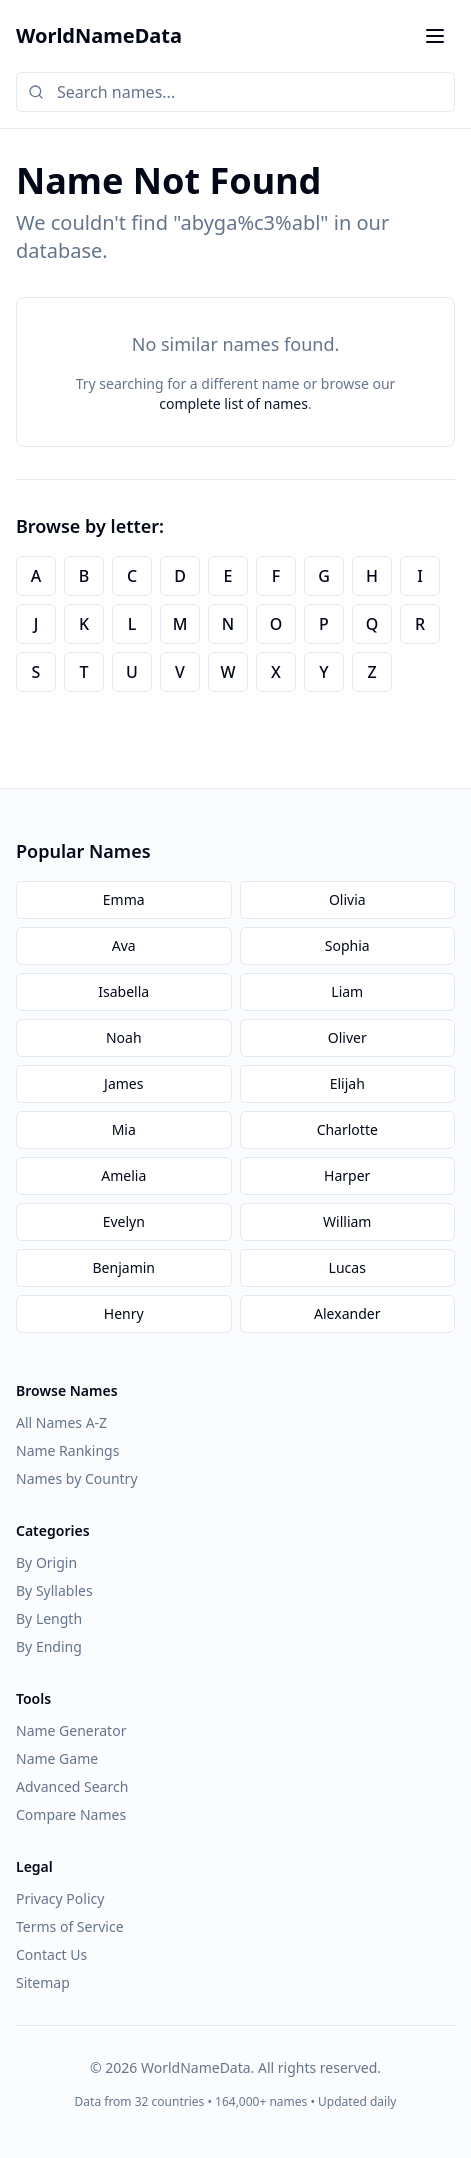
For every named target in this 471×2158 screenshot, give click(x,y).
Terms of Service (70, 1926)
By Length (49, 1618)
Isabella (123, 991)
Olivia (347, 899)
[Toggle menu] (435, 36)
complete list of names (233, 403)
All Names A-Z (61, 1422)
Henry (124, 1313)
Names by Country (77, 1478)
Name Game (57, 1758)
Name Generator (71, 1730)
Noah (124, 1037)
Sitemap (43, 1982)
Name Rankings (67, 1450)
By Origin (46, 1562)
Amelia (123, 1175)
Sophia (347, 945)
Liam (347, 991)
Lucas (347, 1267)
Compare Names (71, 1814)
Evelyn (124, 1221)
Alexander (347, 1313)
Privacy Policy (60, 1898)
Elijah (347, 1083)
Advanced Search (72, 1786)
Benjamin (124, 1267)
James (123, 1083)
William (347, 1221)
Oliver (347, 1037)
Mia (124, 1129)
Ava (124, 945)
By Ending (49, 1646)
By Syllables (54, 1590)
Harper (347, 1175)
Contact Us (51, 1954)
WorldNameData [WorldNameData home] (99, 35)
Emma (124, 899)
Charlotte (347, 1129)
